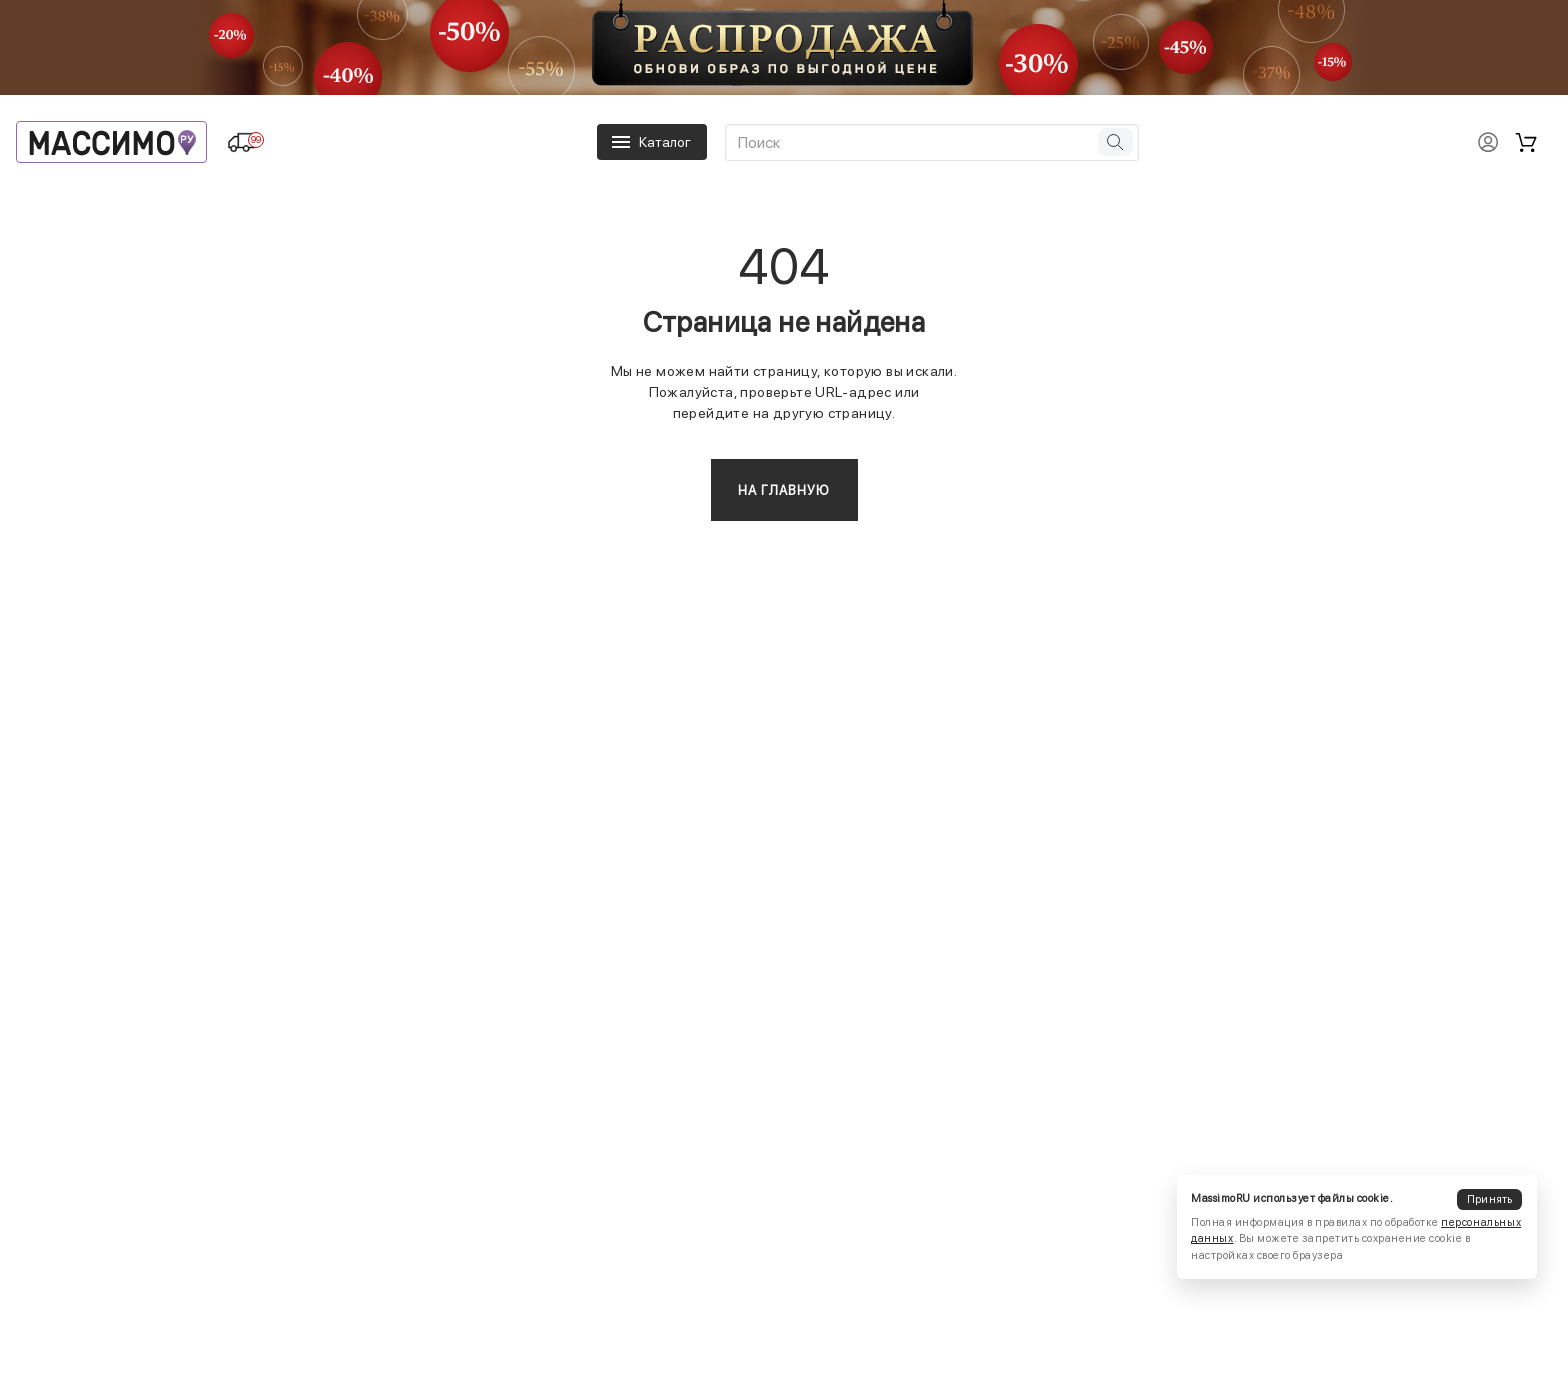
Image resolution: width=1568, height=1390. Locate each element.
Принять (1490, 1199)
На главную (784, 490)
